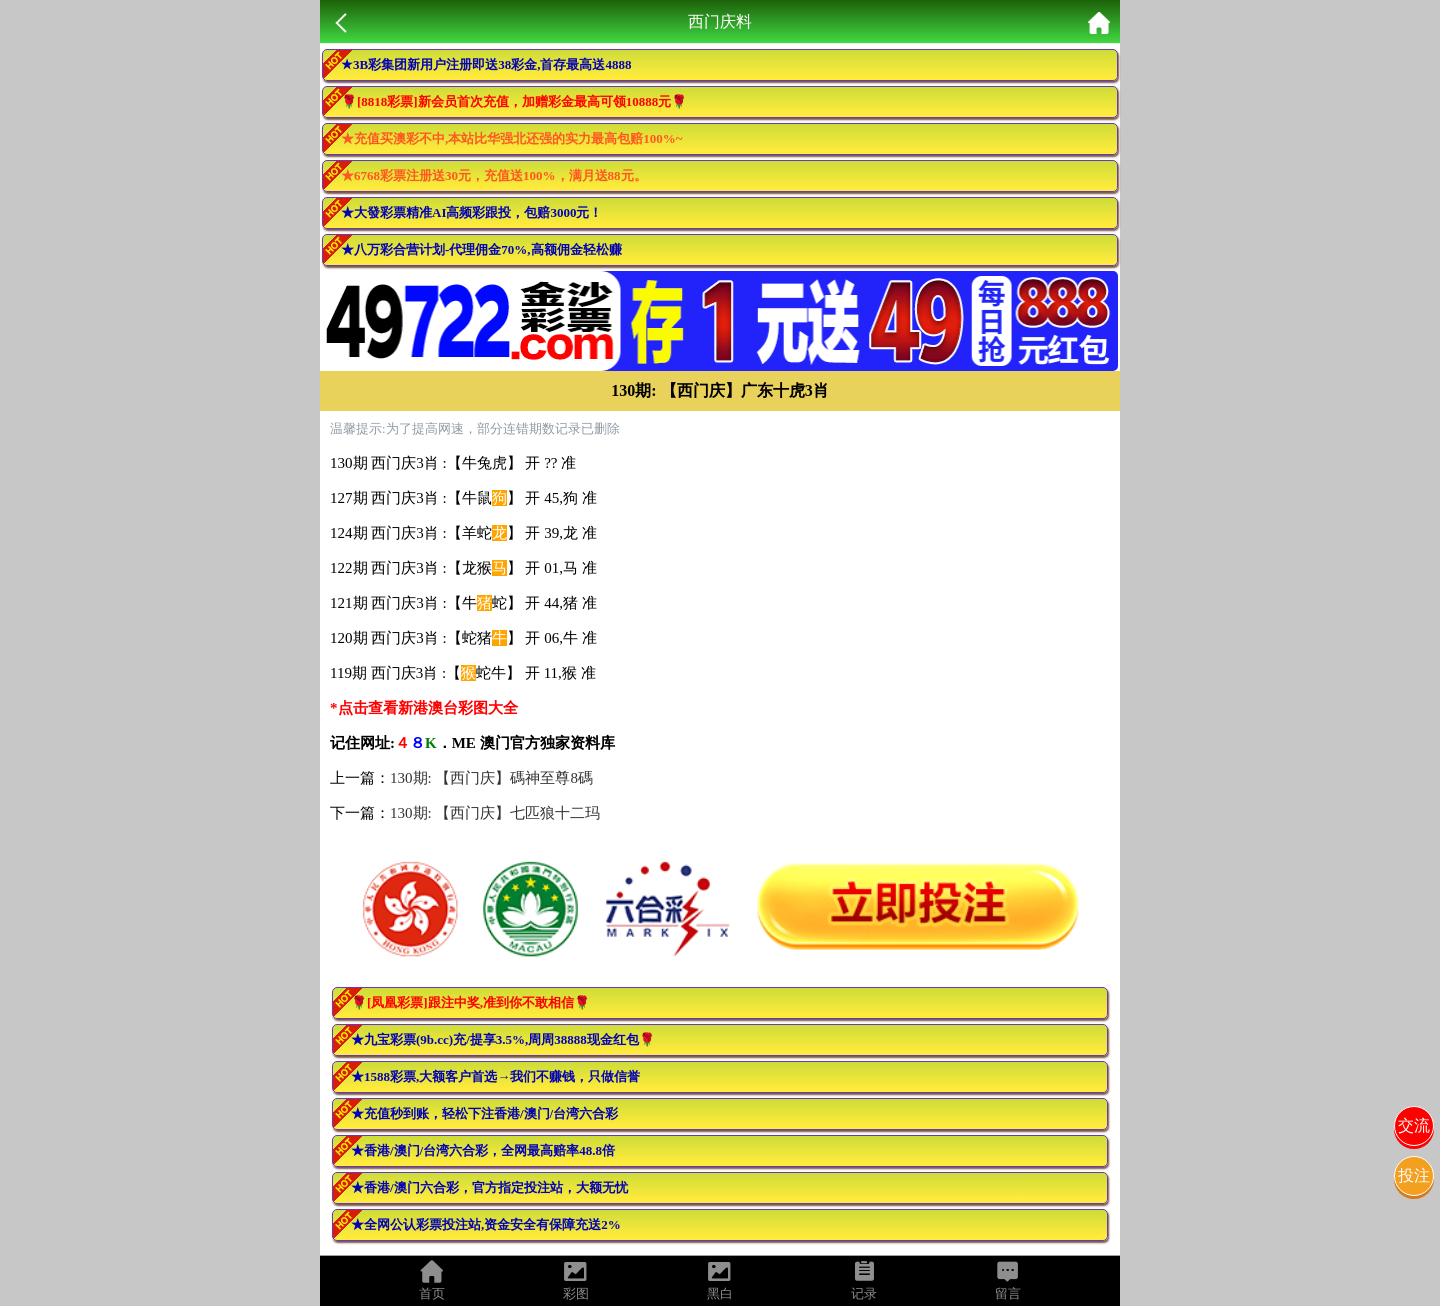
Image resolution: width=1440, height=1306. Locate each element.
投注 (1414, 1175)
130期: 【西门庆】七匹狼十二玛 (495, 813)
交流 (1414, 1125)
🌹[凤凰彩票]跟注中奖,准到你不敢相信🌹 (470, 1002)
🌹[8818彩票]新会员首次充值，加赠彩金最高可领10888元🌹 (514, 101)
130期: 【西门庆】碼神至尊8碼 (491, 778)
